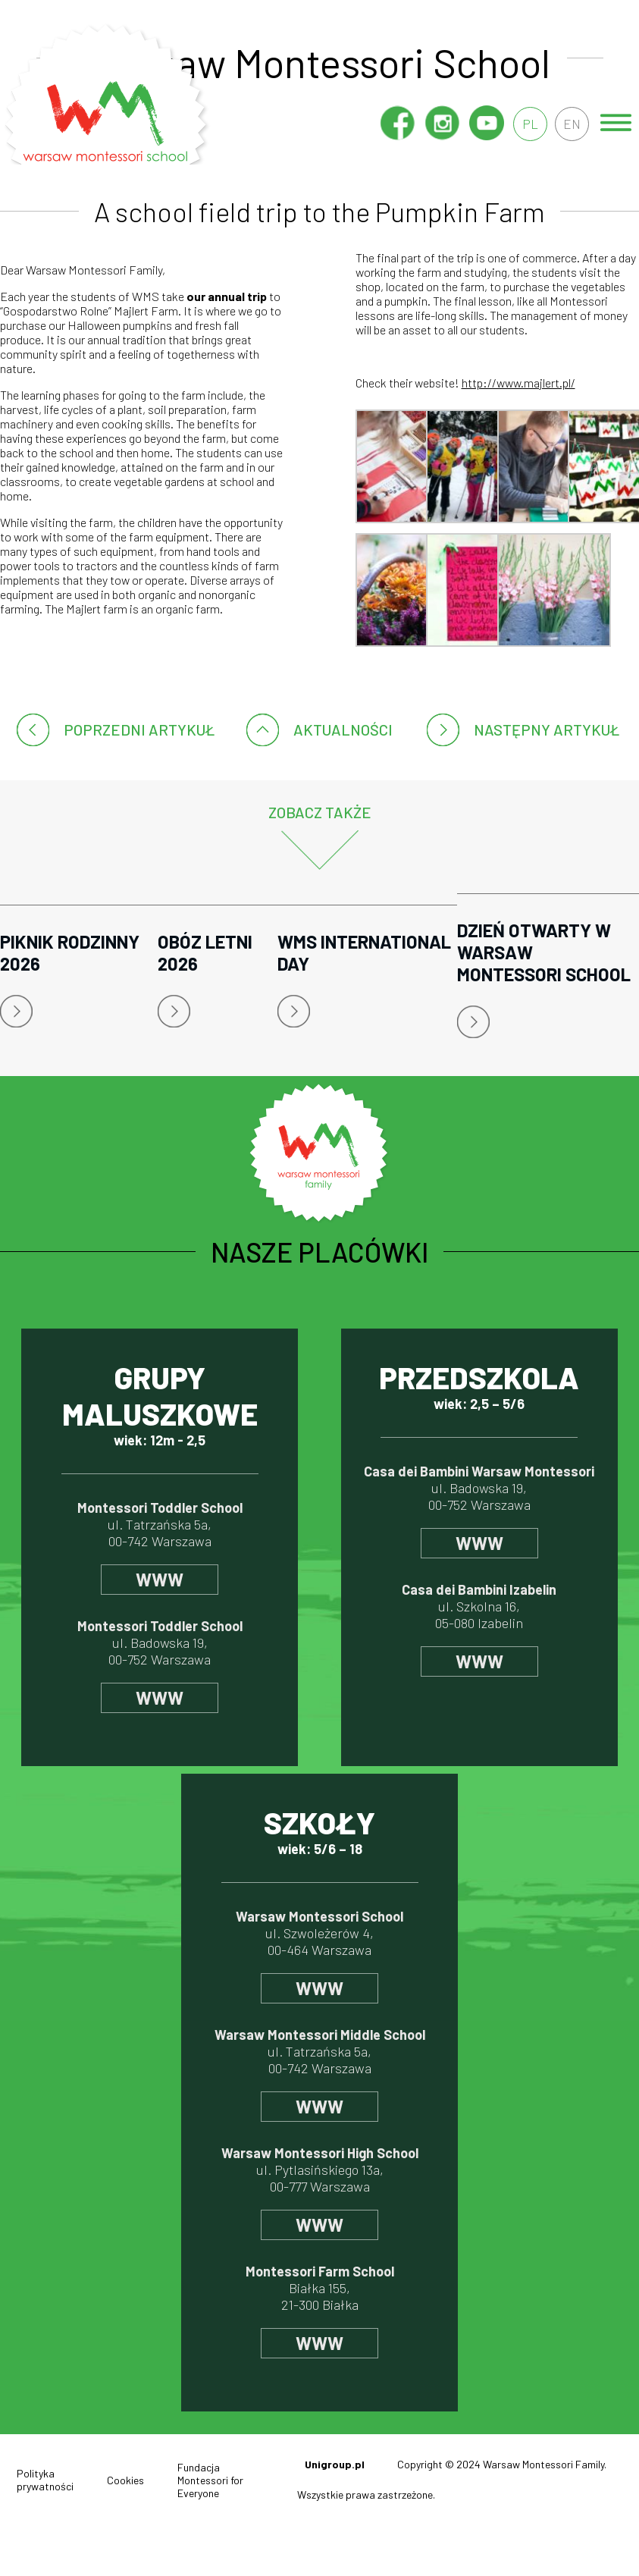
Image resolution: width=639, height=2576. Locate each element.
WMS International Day (364, 952)
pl (527, 123)
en (571, 123)
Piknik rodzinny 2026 (69, 952)
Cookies (125, 2480)
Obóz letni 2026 (205, 952)
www (159, 1579)
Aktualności (343, 729)
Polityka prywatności (45, 2480)
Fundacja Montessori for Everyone (210, 2480)
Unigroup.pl (335, 2464)
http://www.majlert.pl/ (518, 382)
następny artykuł (546, 729)
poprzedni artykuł (139, 729)
